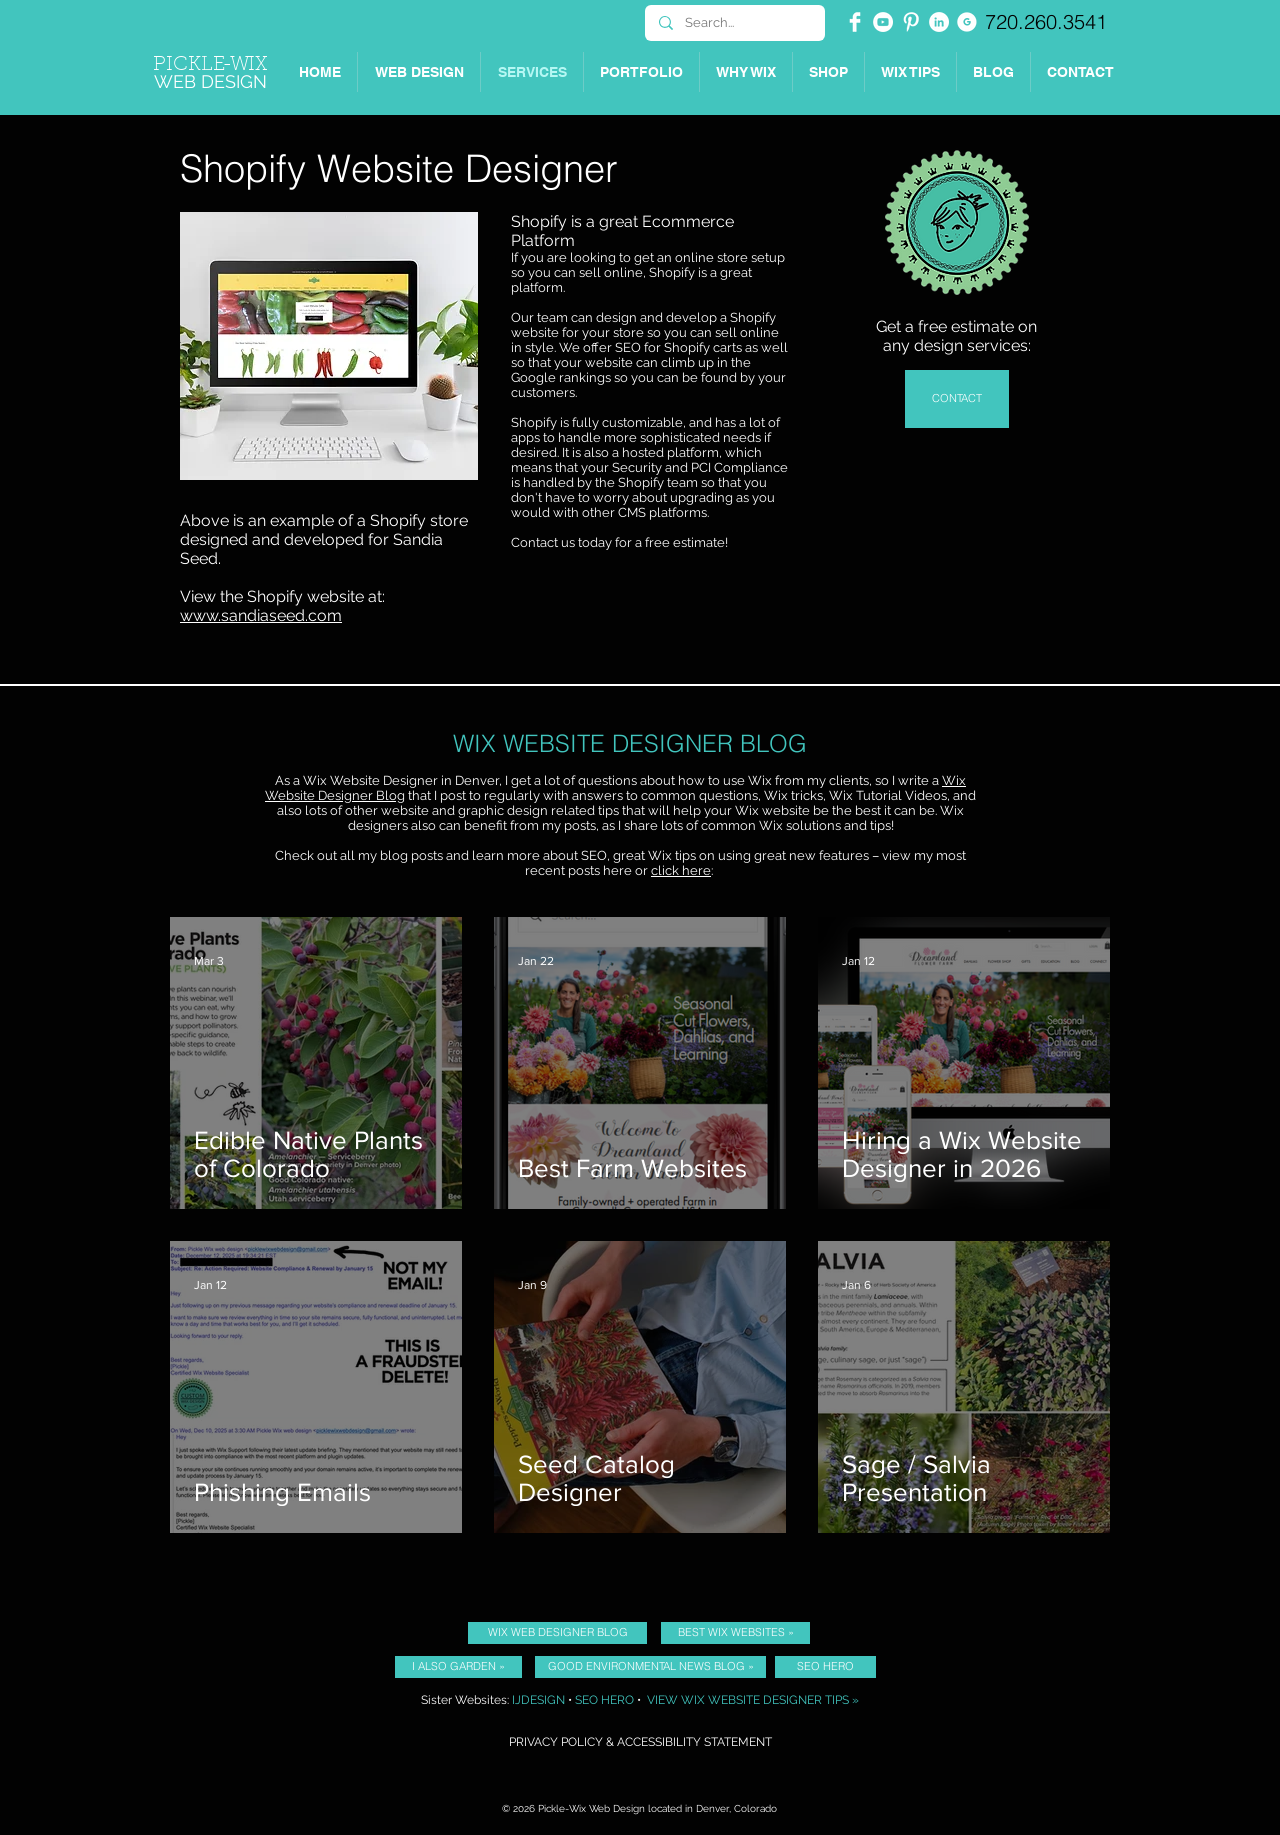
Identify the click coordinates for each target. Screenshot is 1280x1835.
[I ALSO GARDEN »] (458, 1667)
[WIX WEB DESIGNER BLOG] (557, 1633)
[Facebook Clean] (855, 22)
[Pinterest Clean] (911, 22)
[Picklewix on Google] (967, 22)
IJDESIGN (538, 1700)
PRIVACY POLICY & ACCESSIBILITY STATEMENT (640, 1742)
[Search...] (734, 23)
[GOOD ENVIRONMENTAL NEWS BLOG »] (650, 1667)
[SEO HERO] (825, 1667)
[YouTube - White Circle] (883, 22)
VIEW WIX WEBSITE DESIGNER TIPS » (753, 1700)
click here (681, 870)
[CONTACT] (957, 399)
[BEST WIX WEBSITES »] (735, 1633)
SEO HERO (604, 1700)
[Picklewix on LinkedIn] (939, 22)
